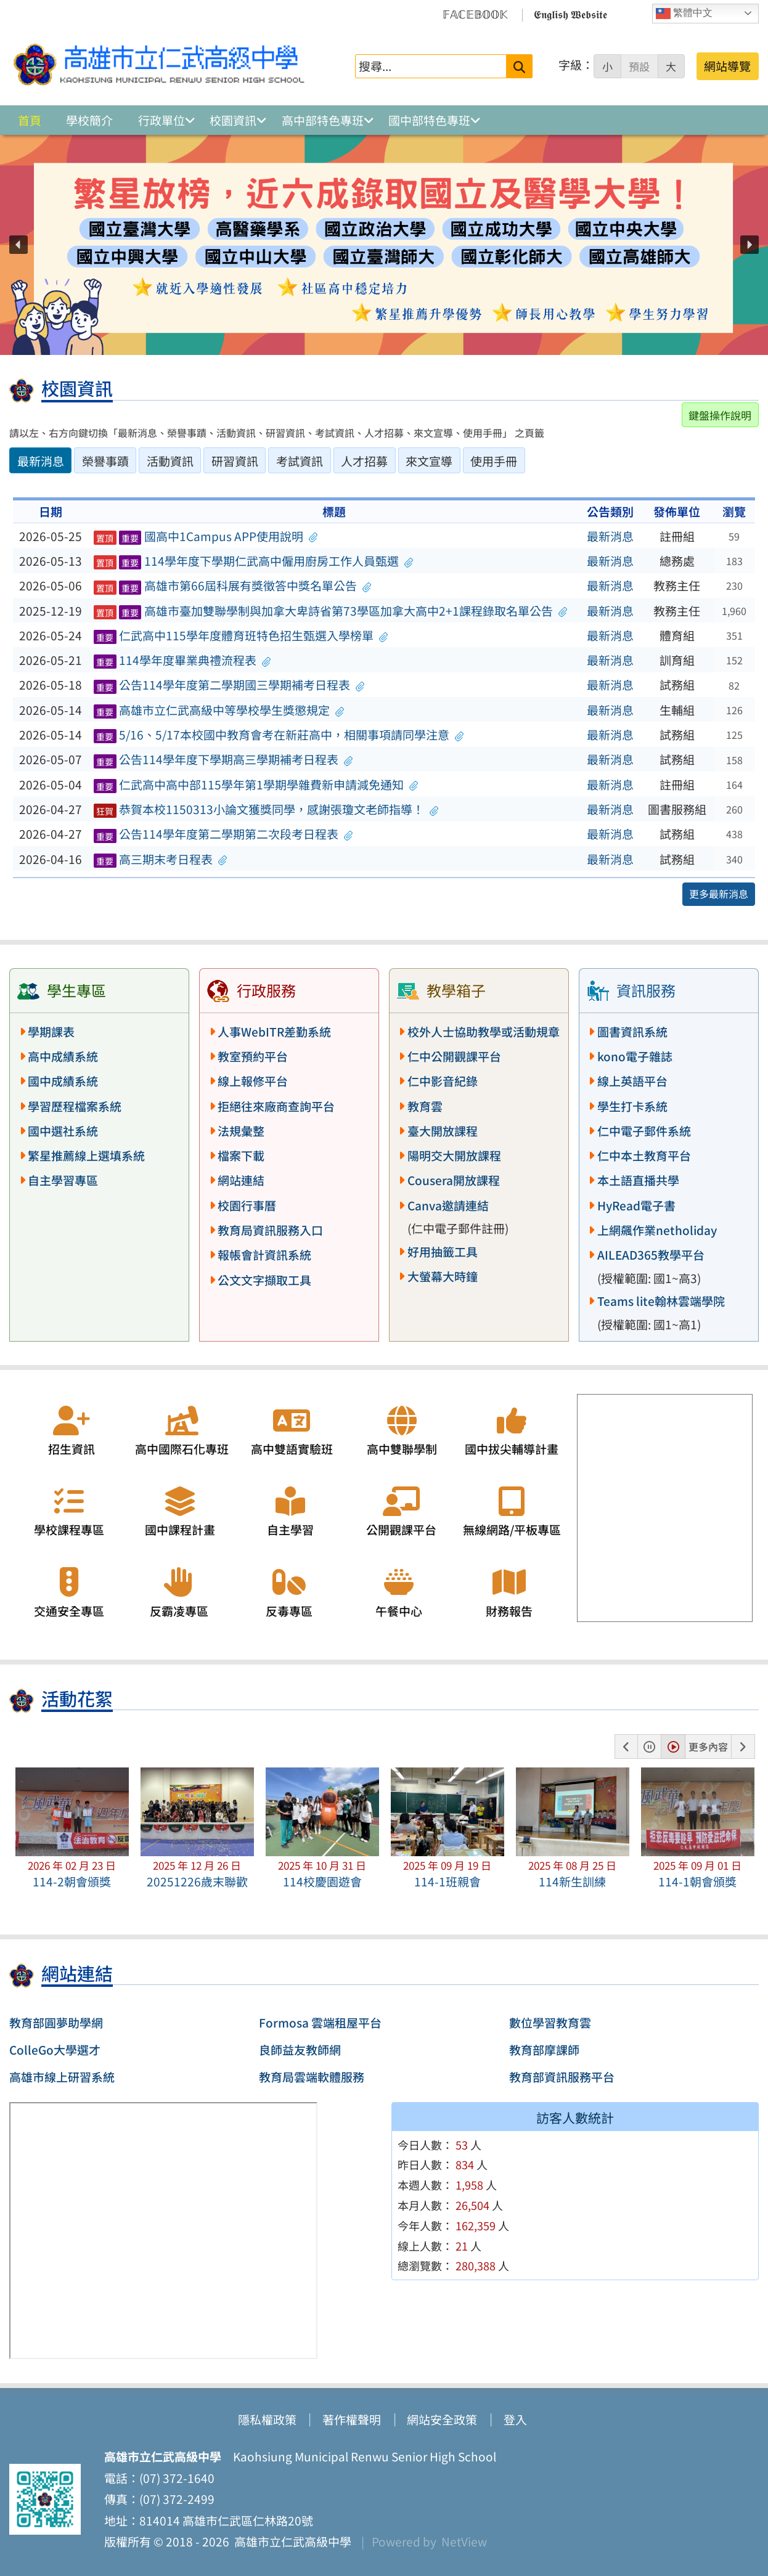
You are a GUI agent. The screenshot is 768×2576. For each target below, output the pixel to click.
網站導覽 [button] (727, 66)
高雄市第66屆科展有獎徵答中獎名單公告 (232, 585)
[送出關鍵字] (519, 66)
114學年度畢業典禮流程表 (182, 660)
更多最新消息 (718, 893)
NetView (464, 2541)
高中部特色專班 (323, 120)
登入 (515, 2419)
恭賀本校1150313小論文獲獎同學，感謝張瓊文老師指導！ (266, 809)
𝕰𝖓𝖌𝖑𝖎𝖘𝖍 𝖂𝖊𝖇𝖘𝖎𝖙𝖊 (570, 14)
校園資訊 (233, 120)
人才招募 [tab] (364, 461)
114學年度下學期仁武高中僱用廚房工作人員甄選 (253, 560)
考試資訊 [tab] (299, 461)
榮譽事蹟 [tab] (105, 461)
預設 (639, 66)
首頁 (29, 120)
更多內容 (708, 1746)
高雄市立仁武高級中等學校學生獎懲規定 (219, 710)
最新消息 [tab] (40, 461)
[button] (18, 244)
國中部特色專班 (429, 120)
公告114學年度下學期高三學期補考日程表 (223, 759)
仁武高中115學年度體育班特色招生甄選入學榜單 (241, 635)
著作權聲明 (351, 2419)
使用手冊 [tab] (493, 461)
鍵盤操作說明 (719, 415)
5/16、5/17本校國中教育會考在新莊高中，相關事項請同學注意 (279, 734)
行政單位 (161, 120)
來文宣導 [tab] (429, 461)
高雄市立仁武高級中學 (290, 2541)
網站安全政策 (442, 2419)
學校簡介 (89, 120)
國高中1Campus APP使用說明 (205, 536)
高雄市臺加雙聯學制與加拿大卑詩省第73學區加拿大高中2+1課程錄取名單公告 (330, 610)
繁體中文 (684, 13)
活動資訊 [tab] (170, 461)
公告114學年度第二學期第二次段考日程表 (223, 833)
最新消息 (610, 536)
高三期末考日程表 (160, 859)
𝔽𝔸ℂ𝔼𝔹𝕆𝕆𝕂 (475, 14)
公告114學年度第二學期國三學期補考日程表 (229, 684)
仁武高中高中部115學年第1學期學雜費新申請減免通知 (256, 784)
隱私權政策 (267, 2419)
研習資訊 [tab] (234, 461)
